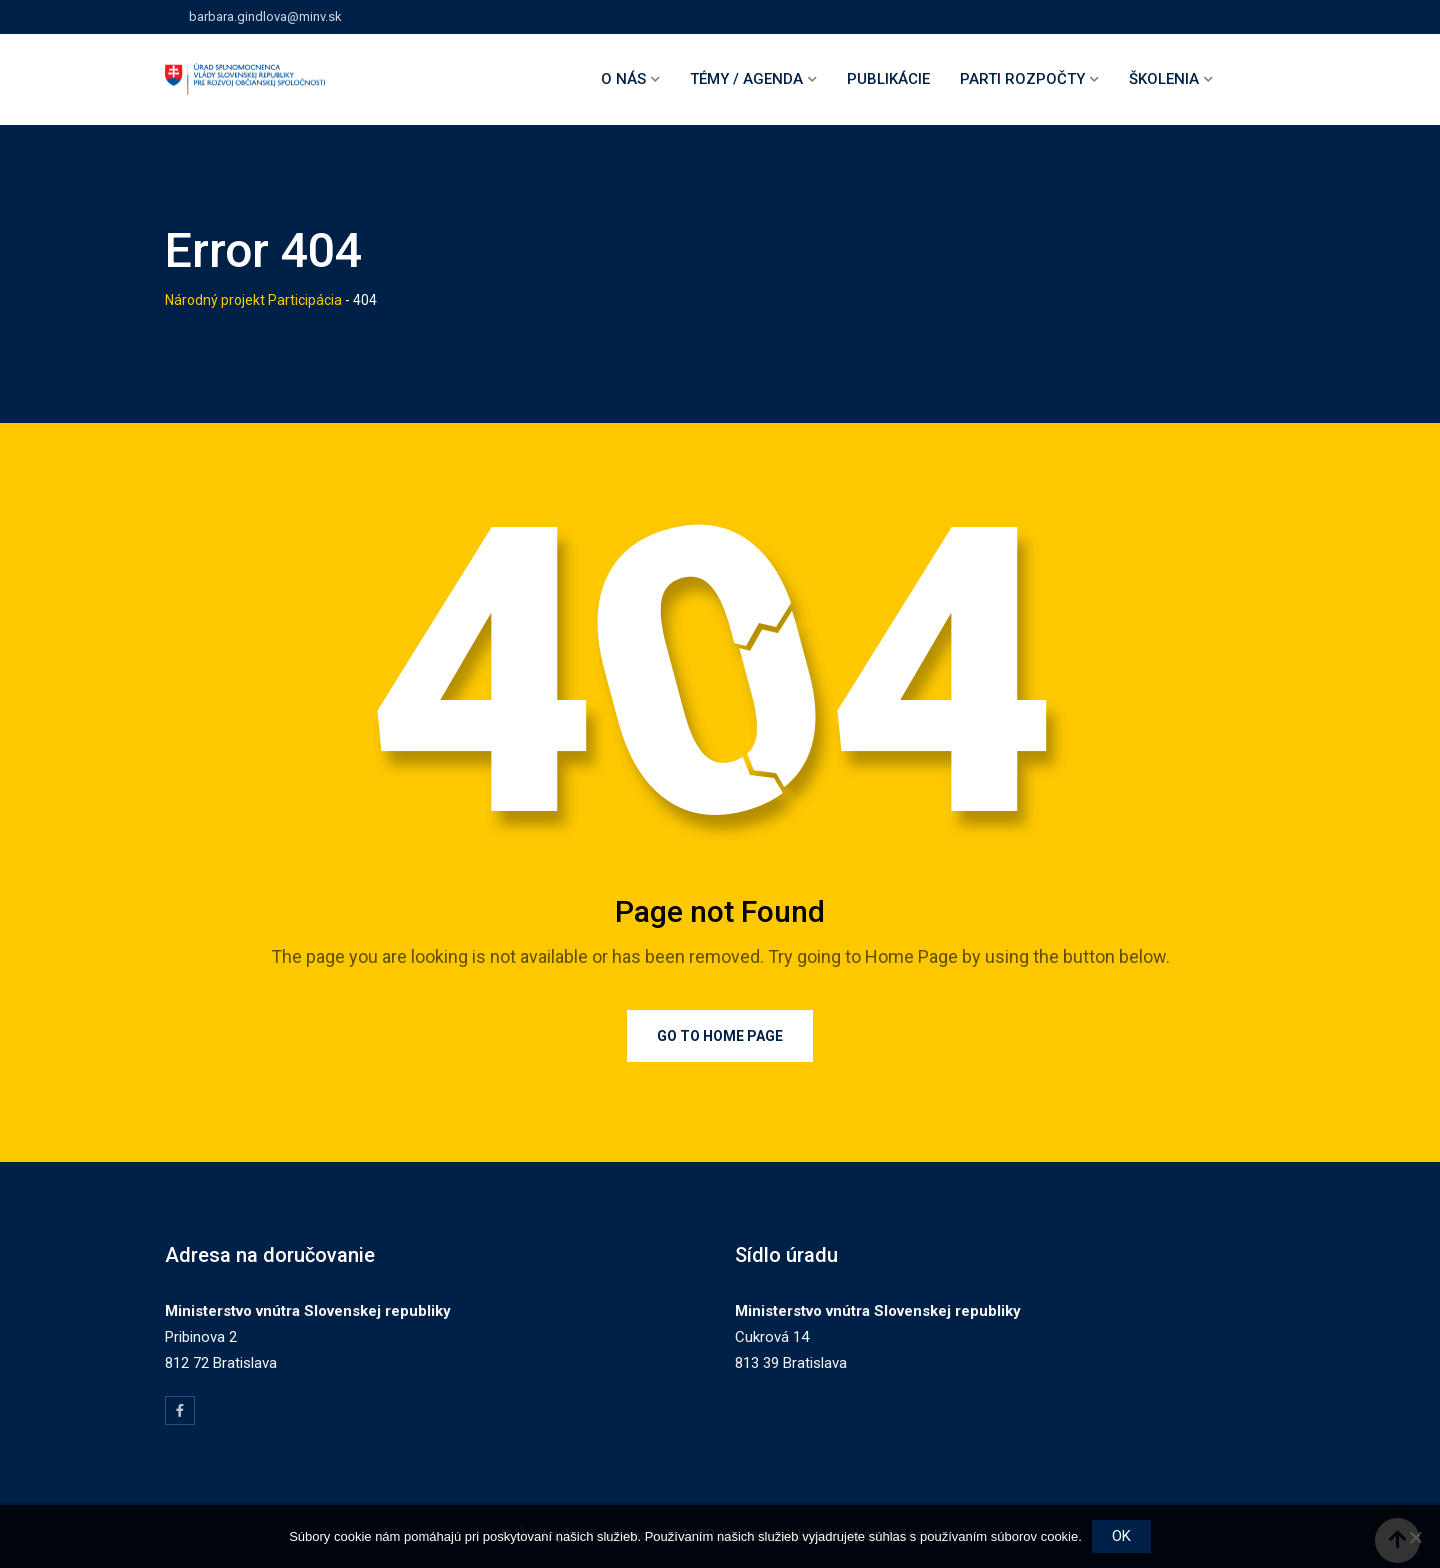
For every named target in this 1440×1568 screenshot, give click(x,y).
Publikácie (888, 79)
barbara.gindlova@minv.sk (265, 16)
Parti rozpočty (1022, 79)
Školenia (1164, 79)
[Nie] (1415, 1537)
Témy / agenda (746, 79)
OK (1121, 1536)
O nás (623, 79)
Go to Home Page (720, 1036)
